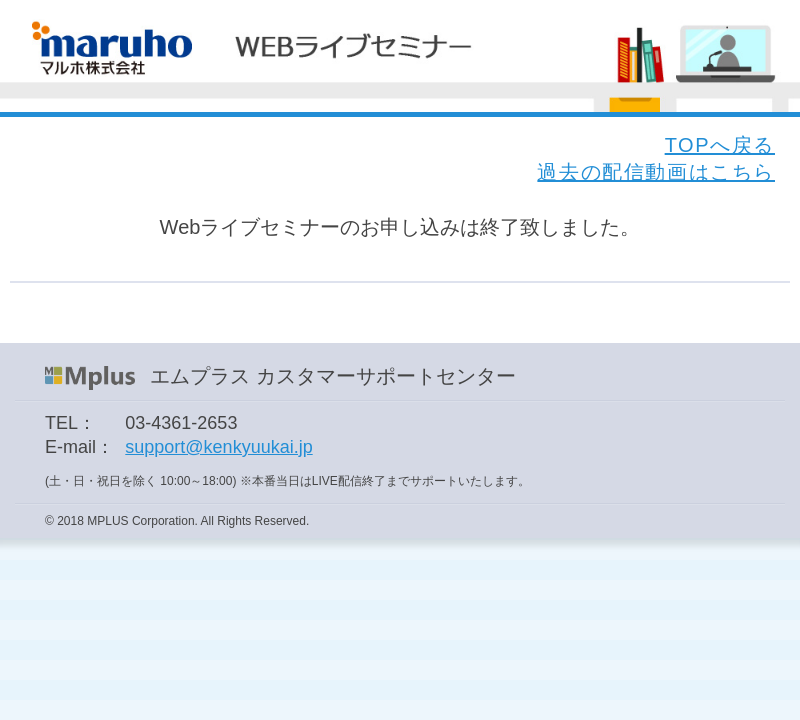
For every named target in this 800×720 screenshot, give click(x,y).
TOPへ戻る (720, 145)
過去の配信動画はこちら (656, 172)
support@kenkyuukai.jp (218, 447)
